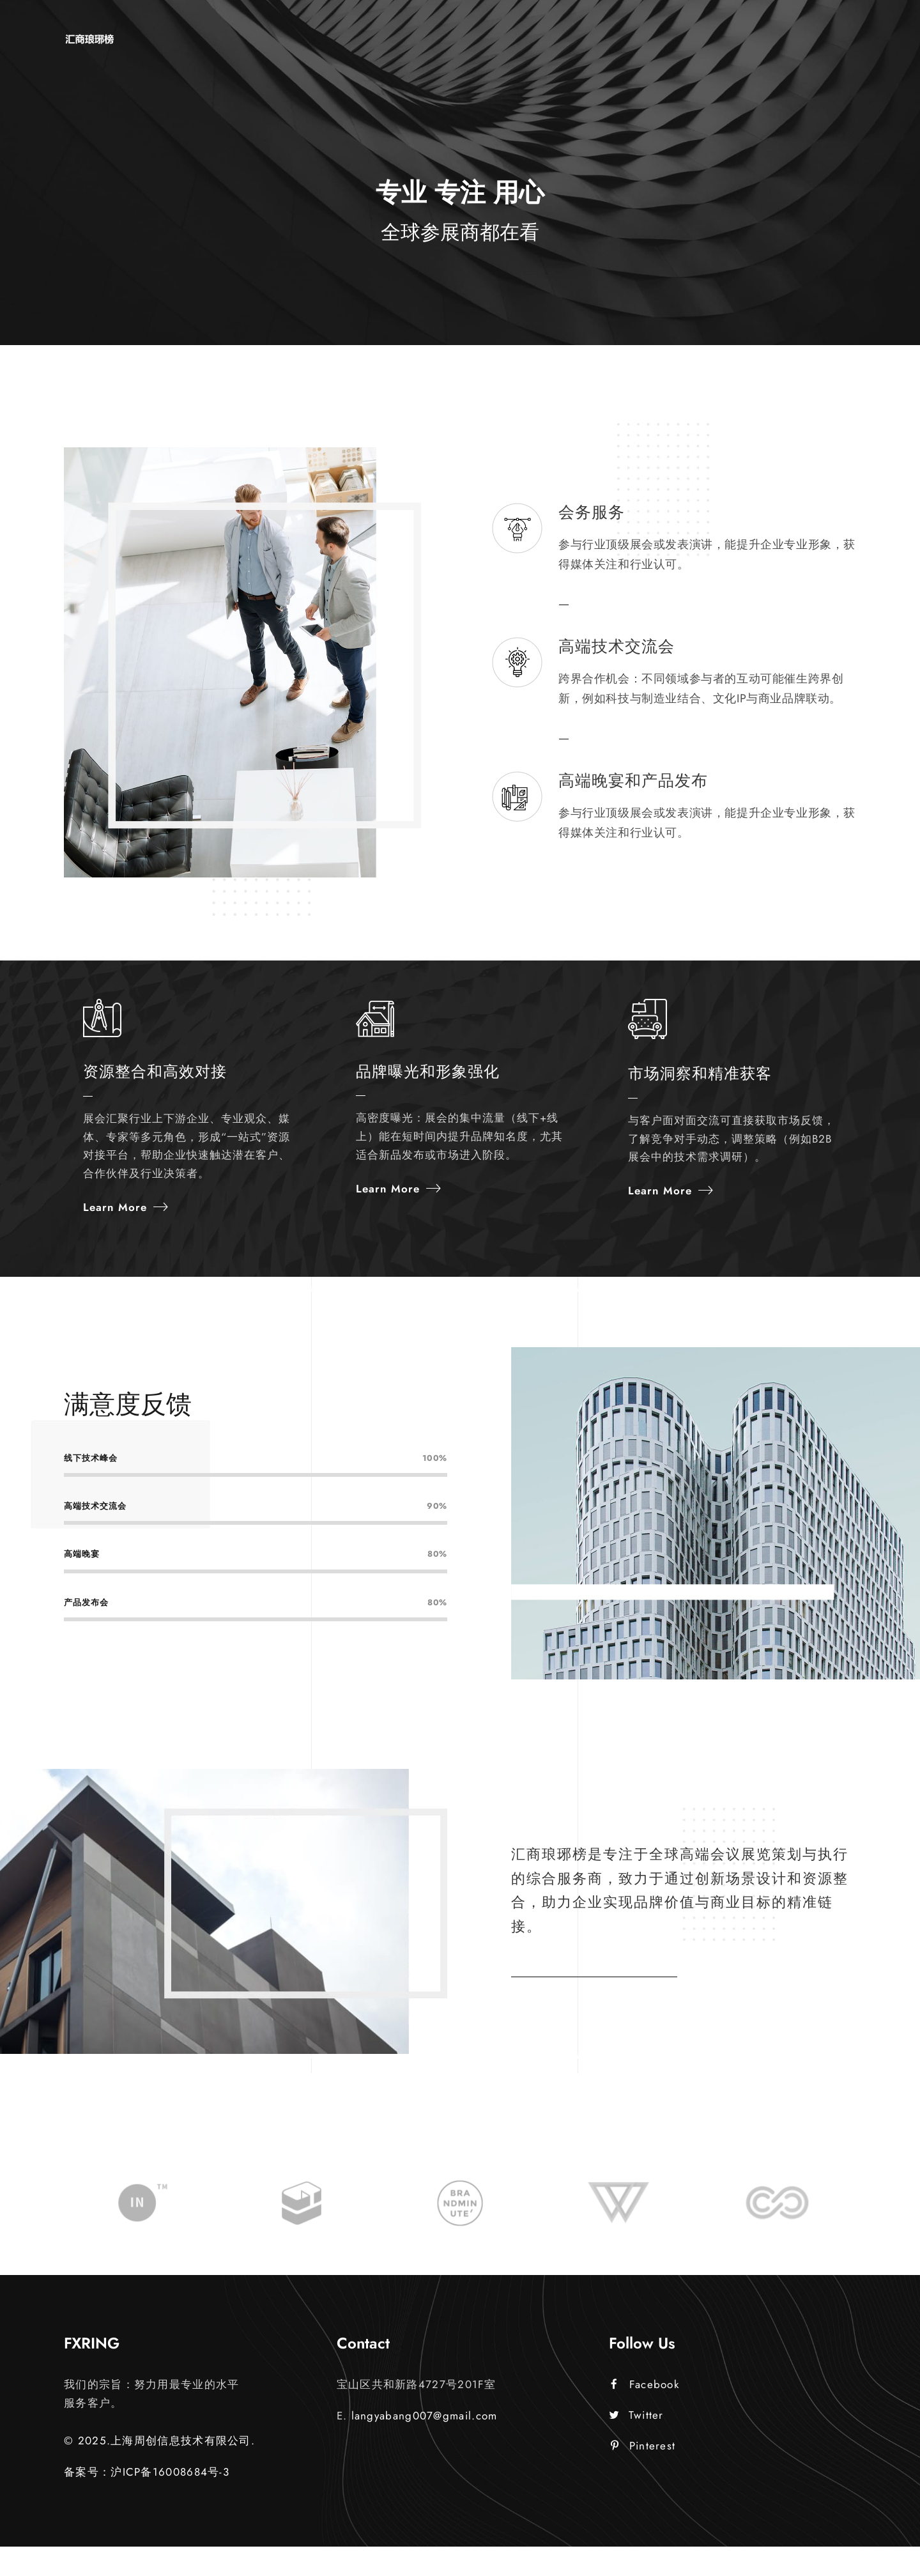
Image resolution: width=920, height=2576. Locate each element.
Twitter (636, 2445)
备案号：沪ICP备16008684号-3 (146, 2501)
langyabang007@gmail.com (424, 2445)
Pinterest (643, 2475)
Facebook (645, 2414)
